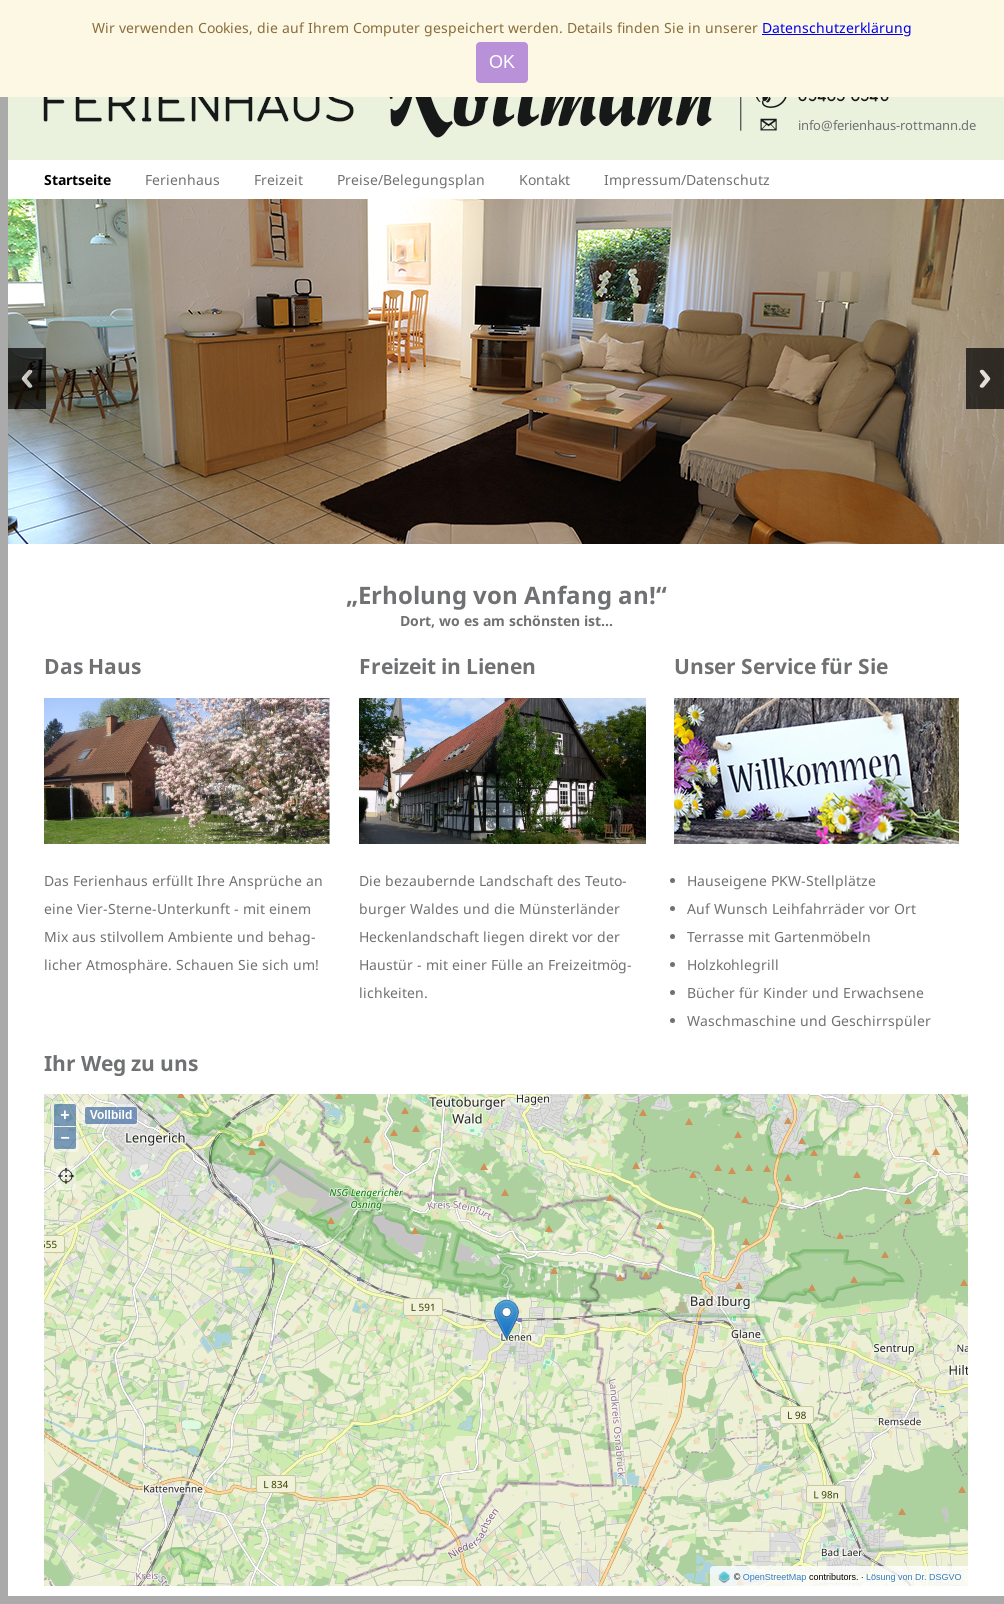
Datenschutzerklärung (837, 27)
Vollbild (111, 1115)
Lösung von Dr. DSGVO (914, 1577)
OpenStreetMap (775, 1577)
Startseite (77, 179)
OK (502, 62)
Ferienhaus (182, 179)
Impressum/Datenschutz (687, 179)
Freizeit (278, 179)
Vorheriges (27, 378)
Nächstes (985, 378)
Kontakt (544, 179)
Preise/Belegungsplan (411, 179)
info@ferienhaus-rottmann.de (887, 125)
